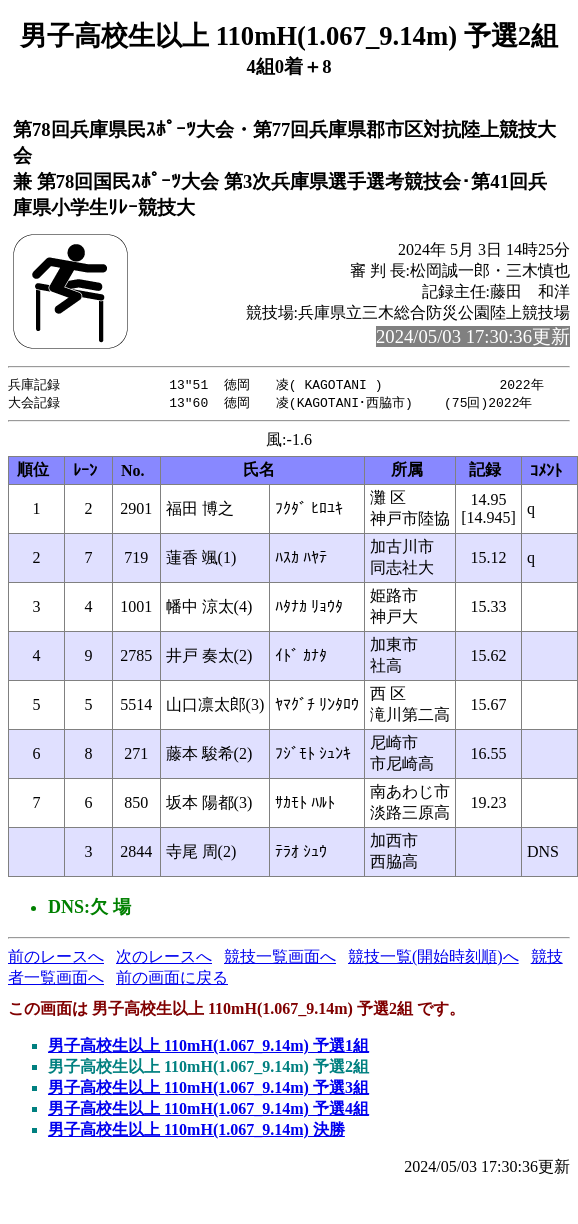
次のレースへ (164, 958)
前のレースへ (56, 958)
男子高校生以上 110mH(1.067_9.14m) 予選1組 (208, 1047)
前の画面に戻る (172, 979)
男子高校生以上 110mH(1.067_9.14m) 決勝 (196, 1131)
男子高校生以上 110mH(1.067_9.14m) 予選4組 (208, 1110)
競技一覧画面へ (280, 958)
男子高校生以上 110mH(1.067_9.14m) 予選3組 (208, 1089)
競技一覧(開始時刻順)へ (433, 958)
